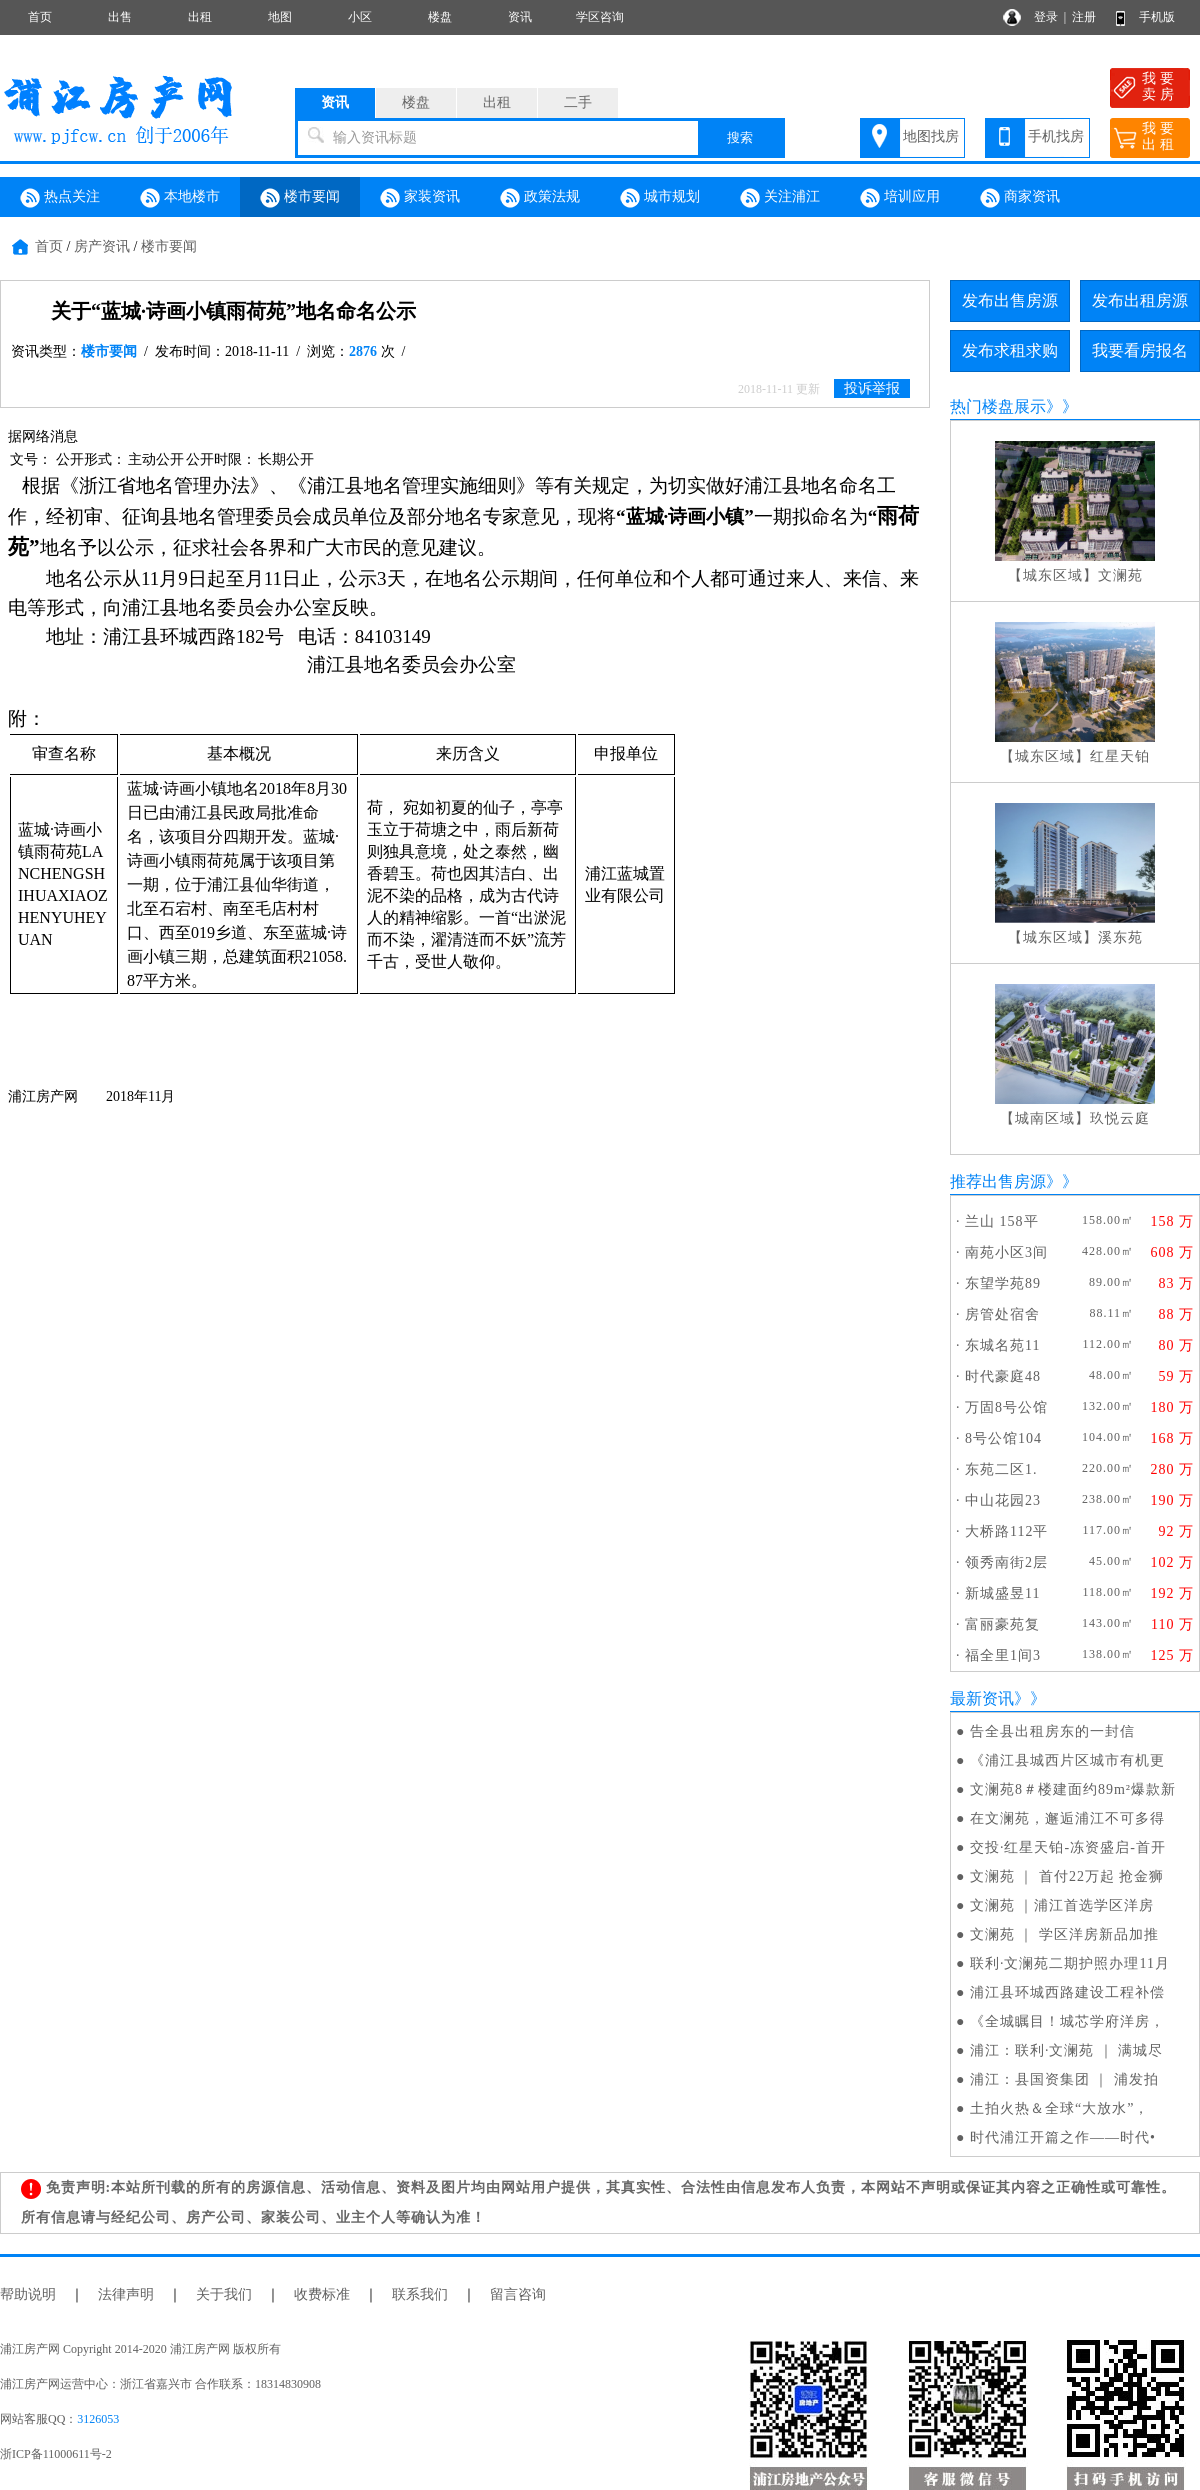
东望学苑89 (1003, 1283)
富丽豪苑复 (1002, 1624)
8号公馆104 (1003, 1438)
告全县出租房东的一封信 (1052, 1731)
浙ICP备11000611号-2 (56, 2454)
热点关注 (60, 198)
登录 (1046, 17)
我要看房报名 (1140, 350)
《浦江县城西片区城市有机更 (1067, 1760)
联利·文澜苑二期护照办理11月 (1070, 1963)
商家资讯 (1020, 198)
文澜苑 (1120, 575)
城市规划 (660, 198)
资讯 (520, 17)
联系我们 (420, 2294)
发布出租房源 (1140, 300)
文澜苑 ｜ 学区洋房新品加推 (1064, 1934)
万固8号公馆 (1006, 1407)
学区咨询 (600, 17)
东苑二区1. (1001, 1469)
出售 (120, 17)
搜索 (740, 137)
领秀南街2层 (1006, 1562)
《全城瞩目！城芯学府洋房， (1067, 2021)
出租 (200, 17)
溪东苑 (1120, 937)
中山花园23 (1003, 1500)
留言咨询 (518, 2294)
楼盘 (440, 17)
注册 (1084, 17)
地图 (280, 17)
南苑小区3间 (1006, 1252)
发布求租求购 (1010, 350)
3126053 (98, 2419)
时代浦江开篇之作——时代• (1063, 2137)
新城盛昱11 (1002, 1593)
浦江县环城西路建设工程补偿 (1067, 1992)
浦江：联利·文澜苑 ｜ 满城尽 (1067, 2050)
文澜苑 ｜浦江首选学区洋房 (1062, 1905)
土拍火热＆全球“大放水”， (1059, 2108)
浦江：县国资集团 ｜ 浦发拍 (1064, 2079)
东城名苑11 (1002, 1345)
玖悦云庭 (1120, 1118)
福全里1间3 (1003, 1655)
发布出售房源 (1010, 300)
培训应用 (900, 198)
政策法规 (540, 198)
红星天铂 (1120, 756)
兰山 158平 (1002, 1221)
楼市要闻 (300, 198)
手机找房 (1056, 136)
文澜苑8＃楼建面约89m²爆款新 (1073, 1789)
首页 (40, 17)
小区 (360, 17)
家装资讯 (420, 198)
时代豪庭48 (1003, 1376)
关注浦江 (780, 198)
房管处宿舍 (1002, 1314)
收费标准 (322, 2294)
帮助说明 (28, 2294)
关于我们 (224, 2294)
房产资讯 (102, 246)
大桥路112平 (1006, 1531)
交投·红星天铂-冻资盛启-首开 (1068, 1847)
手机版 (1157, 17)
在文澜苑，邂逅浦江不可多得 (1067, 1818)
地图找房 (931, 136)
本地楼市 (180, 198)
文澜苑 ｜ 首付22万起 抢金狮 (1067, 1876)
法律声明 (126, 2294)
